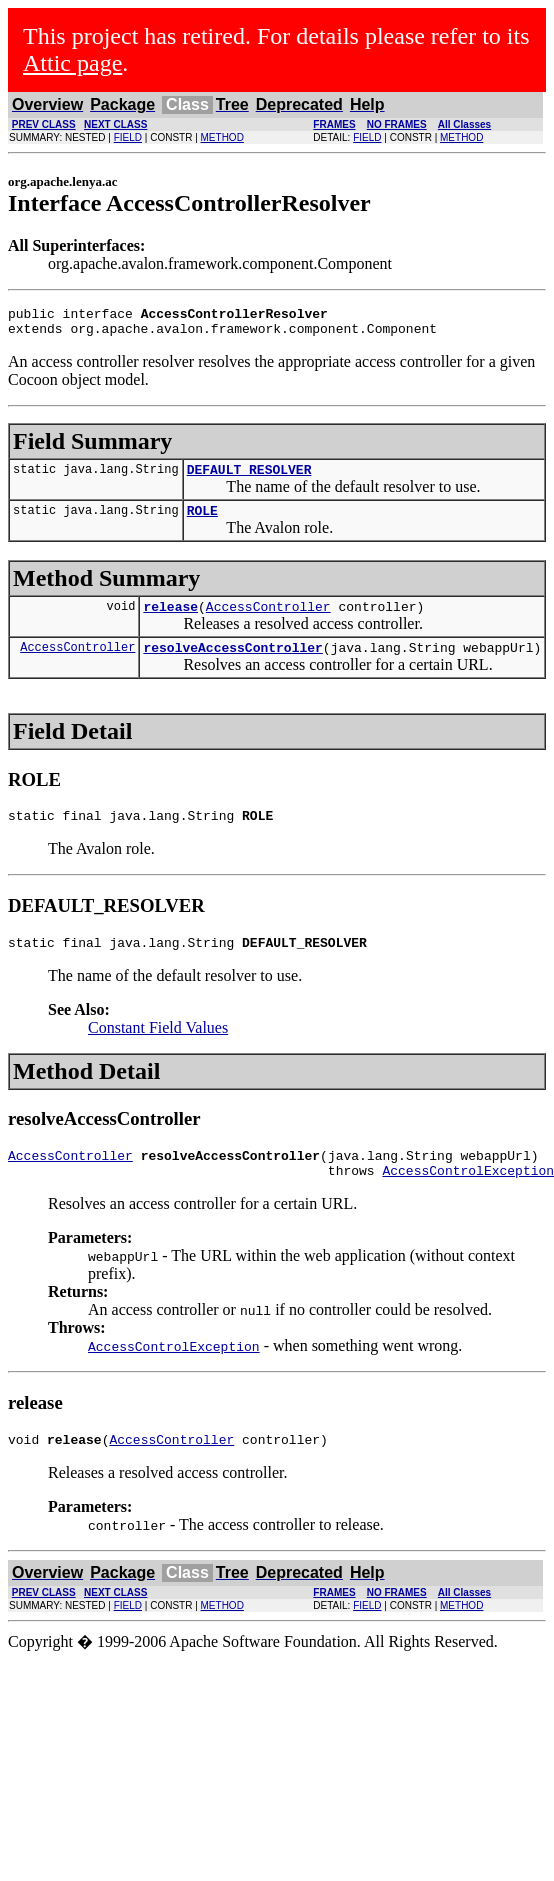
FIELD (128, 137)
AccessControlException (174, 1376)
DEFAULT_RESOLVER (249, 478)
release (170, 621)
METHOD (222, 137)
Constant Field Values (158, 1051)
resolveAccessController (232, 665)
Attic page (72, 63)
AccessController (268, 621)
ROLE (202, 522)
